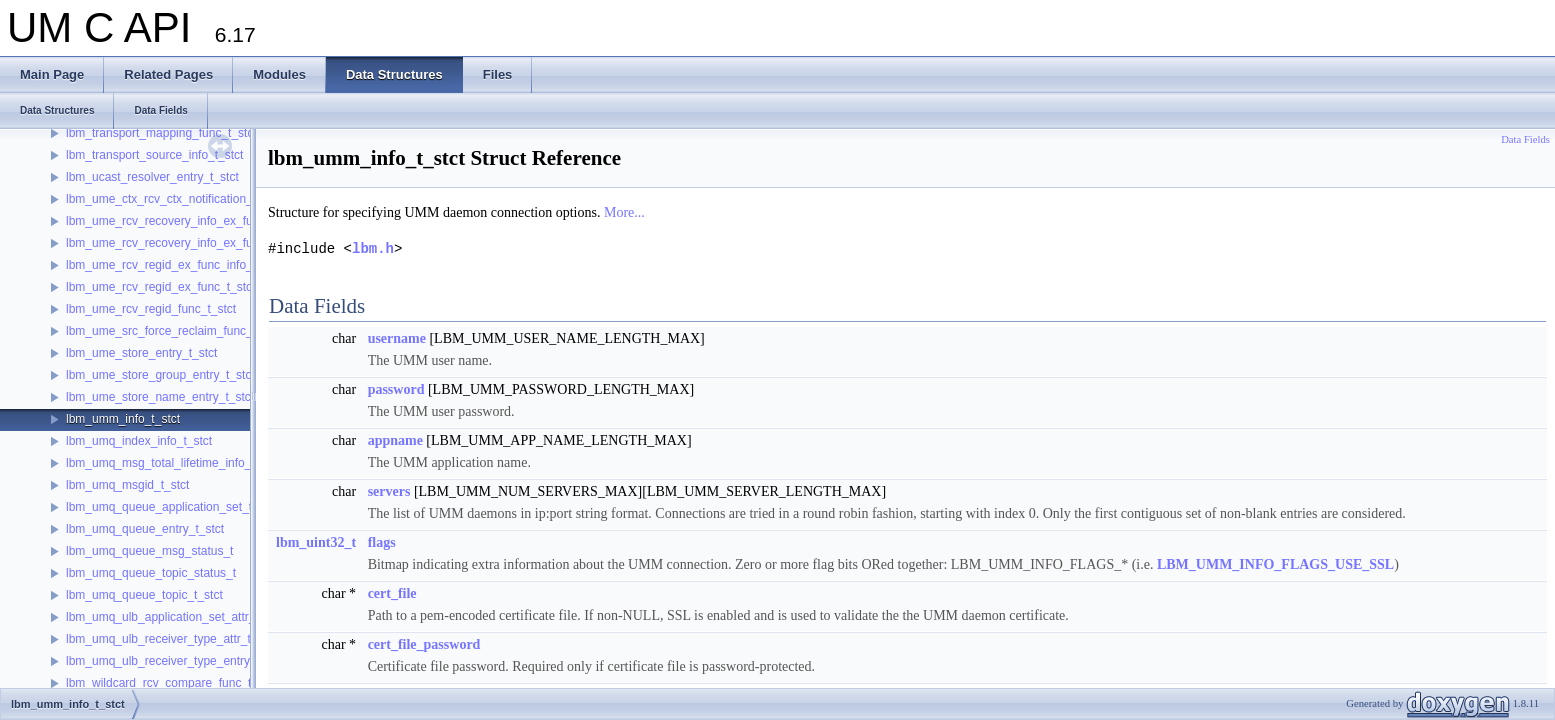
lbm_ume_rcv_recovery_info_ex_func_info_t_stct (196, 221)
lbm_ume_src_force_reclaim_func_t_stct (173, 331)
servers (389, 491)
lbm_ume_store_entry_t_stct (141, 353)
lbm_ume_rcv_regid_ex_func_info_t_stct (173, 265)
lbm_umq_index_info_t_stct (139, 441)
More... (624, 212)
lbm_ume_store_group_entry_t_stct (160, 375)
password (396, 389)
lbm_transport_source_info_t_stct (154, 155)
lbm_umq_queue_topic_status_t (151, 573)
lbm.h (373, 248)
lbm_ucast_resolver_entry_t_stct (152, 177)
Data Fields (1525, 139)
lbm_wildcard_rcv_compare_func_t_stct (171, 683)
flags (382, 542)
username (397, 338)
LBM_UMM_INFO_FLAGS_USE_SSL (1275, 564)
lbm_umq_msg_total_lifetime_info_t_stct (173, 463)
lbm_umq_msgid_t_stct (127, 485)
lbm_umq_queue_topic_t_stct (144, 595)
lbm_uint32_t (316, 542)
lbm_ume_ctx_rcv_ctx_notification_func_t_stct (188, 199)
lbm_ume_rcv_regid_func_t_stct (151, 309)
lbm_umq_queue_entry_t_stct (145, 529)
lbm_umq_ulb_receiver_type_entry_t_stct (175, 661)
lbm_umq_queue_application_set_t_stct (171, 507)
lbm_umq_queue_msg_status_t (149, 551)
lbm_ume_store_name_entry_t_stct (160, 397)
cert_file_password (424, 644)
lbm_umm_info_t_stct (123, 419)
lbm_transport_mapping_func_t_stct (161, 133)
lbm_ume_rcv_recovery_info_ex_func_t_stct (183, 243)
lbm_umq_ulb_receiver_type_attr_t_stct (171, 639)
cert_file (392, 593)
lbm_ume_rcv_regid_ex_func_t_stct (160, 287)
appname (395, 440)
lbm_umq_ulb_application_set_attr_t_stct (175, 617)
